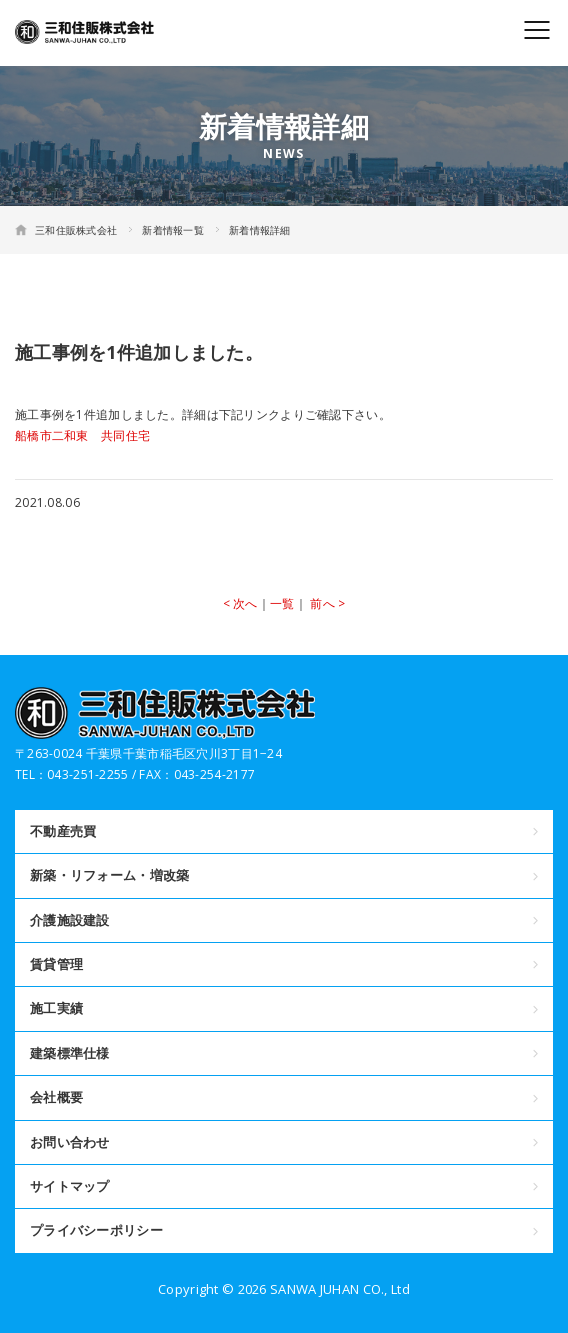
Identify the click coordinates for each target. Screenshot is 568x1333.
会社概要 (56, 1097)
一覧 (282, 603)
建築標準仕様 (70, 1053)
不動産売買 (63, 831)
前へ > (327, 603)
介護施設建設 (70, 920)
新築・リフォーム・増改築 (109, 875)
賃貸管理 (56, 964)
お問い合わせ (70, 1142)
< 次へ (240, 603)
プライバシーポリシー (96, 1230)
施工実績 (56, 1008)
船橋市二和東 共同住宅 (82, 435)
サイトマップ (70, 1186)
